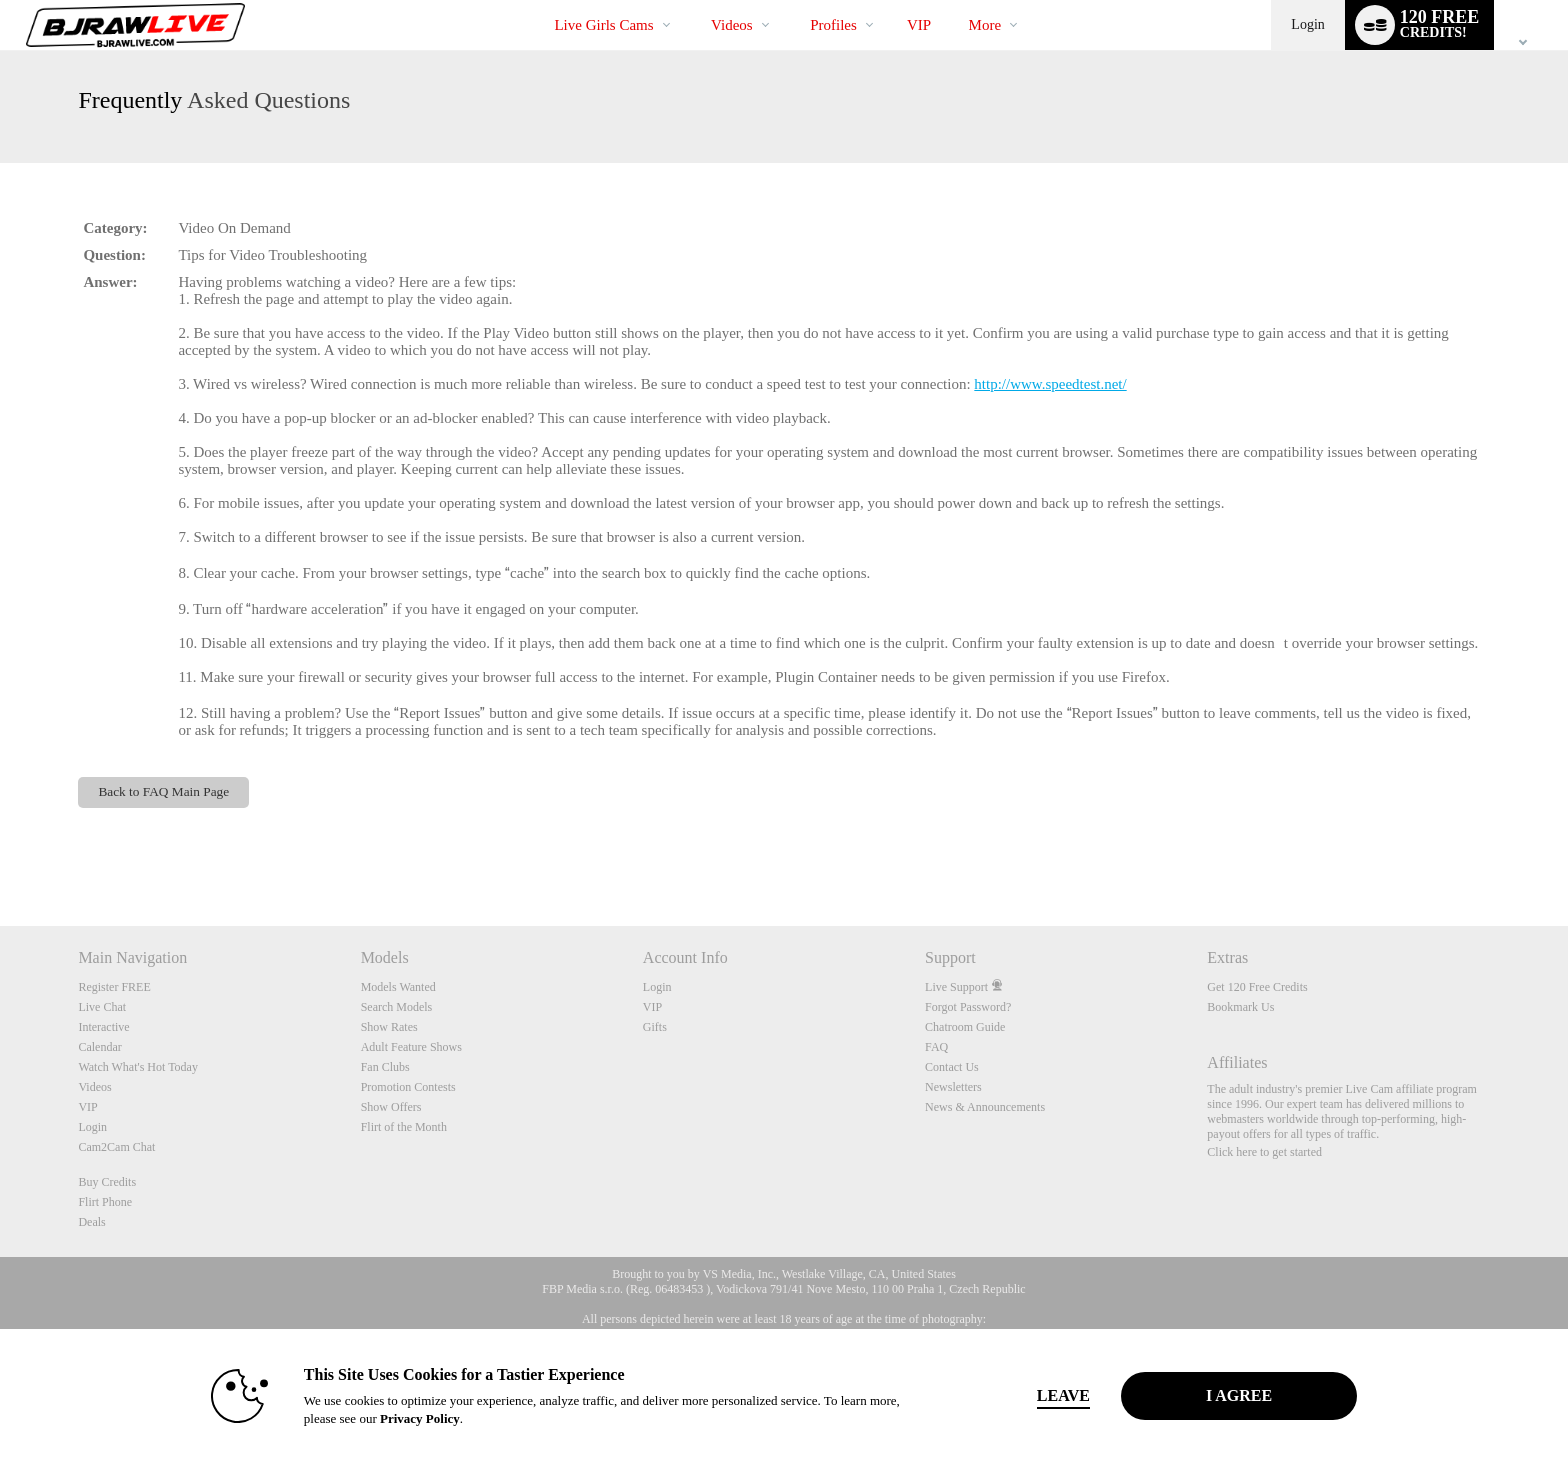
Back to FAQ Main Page (163, 791)
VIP (919, 25)
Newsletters (953, 1087)
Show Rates (389, 1027)
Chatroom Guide (965, 1027)
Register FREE (114, 987)
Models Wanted (398, 987)
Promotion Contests (408, 1087)
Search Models (397, 1007)
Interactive (103, 1027)
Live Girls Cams (603, 25)
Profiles (833, 25)
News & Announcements (985, 1107)
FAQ (936, 1047)
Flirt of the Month (404, 1127)
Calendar (99, 1047)
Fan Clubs (385, 1067)
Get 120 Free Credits (1257, 987)
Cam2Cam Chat (116, 1147)
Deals (91, 1222)
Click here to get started (1264, 1152)
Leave (1063, 1395)
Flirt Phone (105, 1202)
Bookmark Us (1240, 1007)
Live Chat (102, 1007)
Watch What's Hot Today (138, 1067)
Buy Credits (107, 1182)
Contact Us (952, 1067)
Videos (732, 25)
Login (1307, 24)
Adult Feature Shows (411, 1047)
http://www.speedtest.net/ (1050, 384)
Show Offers (391, 1107)
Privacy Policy (420, 1418)
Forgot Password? (968, 1007)
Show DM (0, 851)
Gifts (655, 1027)
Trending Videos (694, 0)
